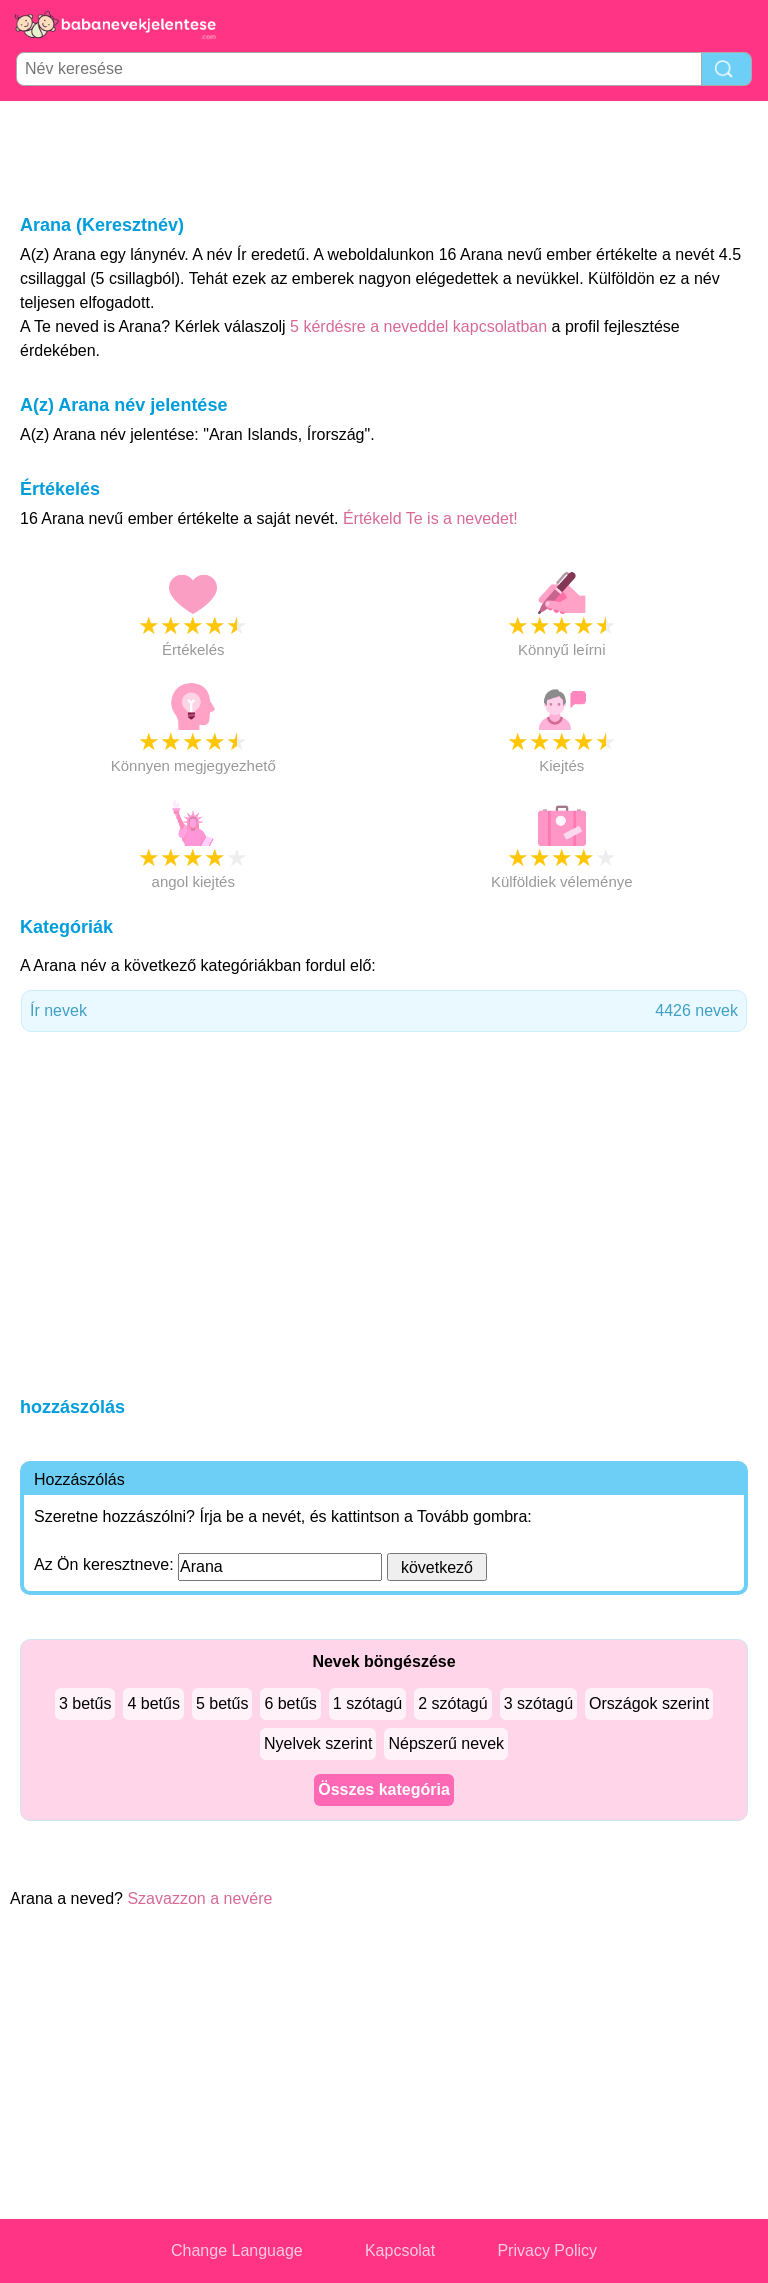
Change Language (237, 2250)
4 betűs (153, 1703)
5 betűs (222, 1703)
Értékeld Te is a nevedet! (430, 518)
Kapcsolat (400, 2250)
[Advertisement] (384, 156)
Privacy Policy (547, 2250)
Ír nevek (384, 1011)
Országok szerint (649, 1703)
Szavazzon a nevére (199, 1898)
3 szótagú (538, 1703)
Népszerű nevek (446, 1743)
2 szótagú (452, 1703)
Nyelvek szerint (318, 1743)
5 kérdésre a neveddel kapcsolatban (421, 326)
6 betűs (290, 1703)
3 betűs (85, 1703)
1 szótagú (367, 1703)
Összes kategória (384, 1789)
